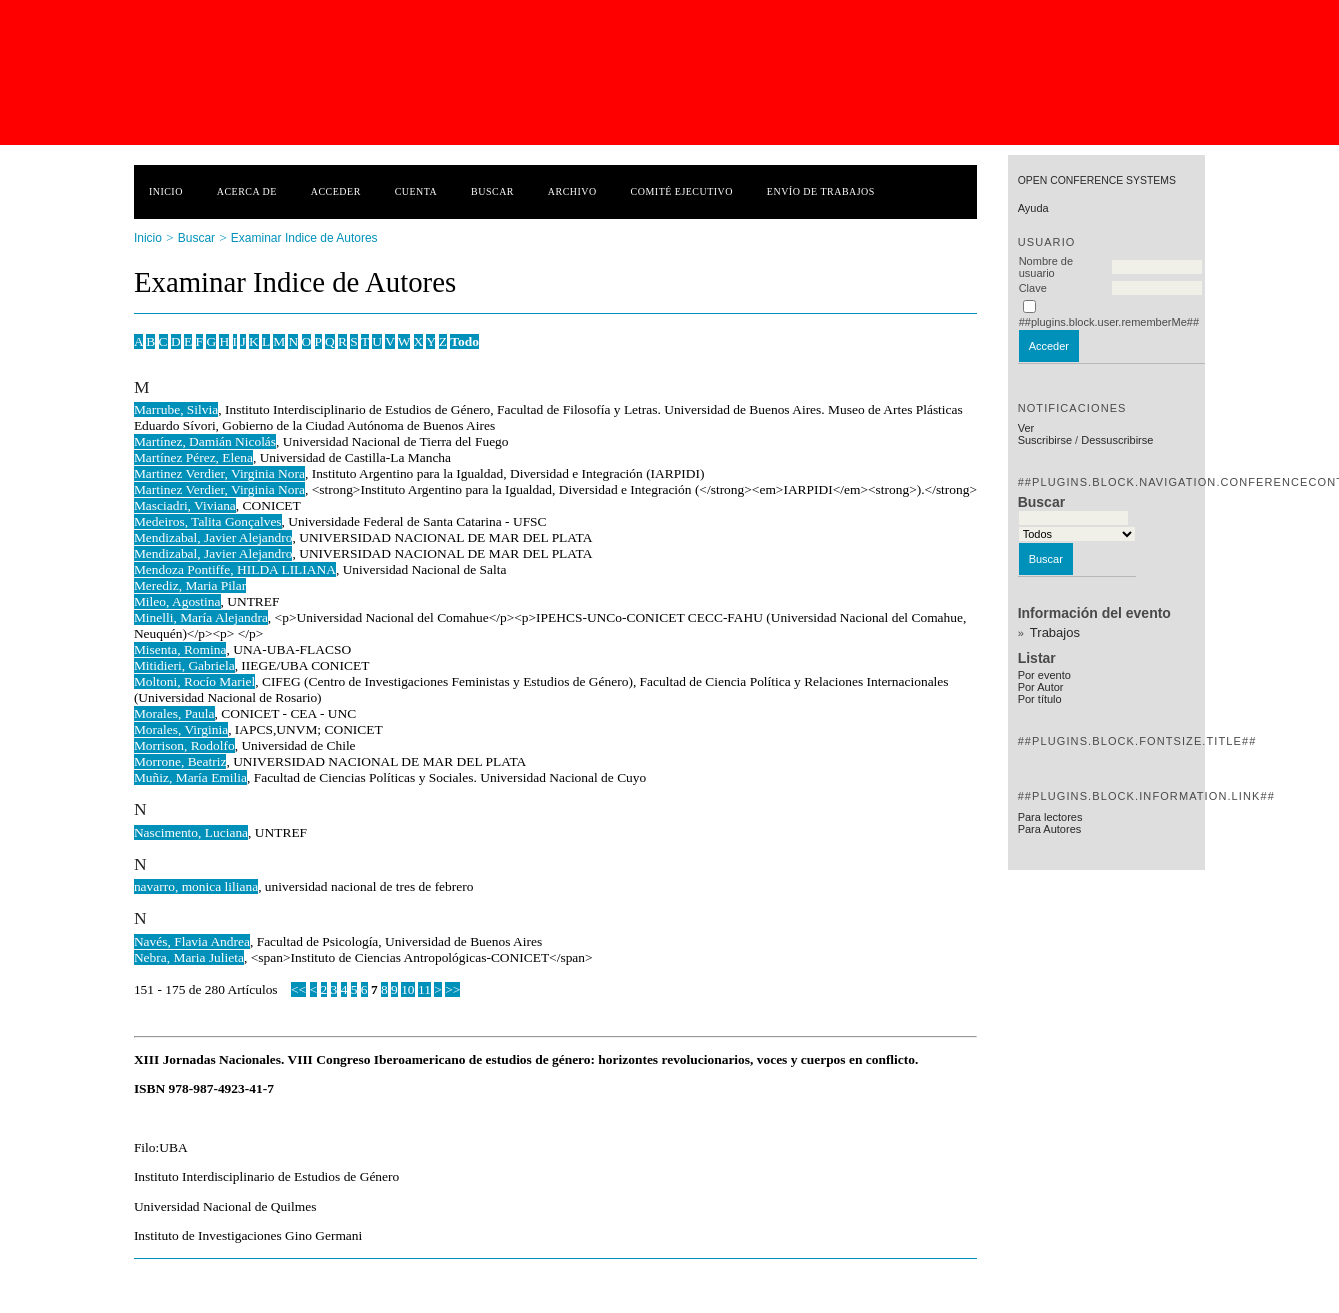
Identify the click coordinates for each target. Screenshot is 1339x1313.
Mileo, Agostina (177, 601)
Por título (1040, 699)
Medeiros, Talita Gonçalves (208, 521)
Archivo (572, 191)
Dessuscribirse (1117, 440)
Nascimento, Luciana (191, 832)
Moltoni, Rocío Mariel (194, 681)
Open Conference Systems (1097, 180)
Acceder (336, 191)
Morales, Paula (174, 713)
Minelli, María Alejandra (201, 617)
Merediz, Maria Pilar (190, 585)
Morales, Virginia (181, 729)
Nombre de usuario (1046, 267)
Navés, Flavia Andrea (192, 941)
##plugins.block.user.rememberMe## (1109, 322)
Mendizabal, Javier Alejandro (213, 537)
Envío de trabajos (821, 191)
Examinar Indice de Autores (304, 238)
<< (298, 989)
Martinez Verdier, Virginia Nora (219, 473)
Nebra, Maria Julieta (189, 957)
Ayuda (1033, 208)
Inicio (166, 191)
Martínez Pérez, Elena (193, 457)
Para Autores (1050, 829)
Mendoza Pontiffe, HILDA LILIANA (235, 569)
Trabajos (1055, 632)
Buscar (492, 191)
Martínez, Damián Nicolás (205, 441)
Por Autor (1041, 687)
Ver (1026, 428)
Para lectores (1050, 817)
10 (407, 989)
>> (452, 989)
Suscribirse (1045, 440)
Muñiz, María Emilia (190, 777)
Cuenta (416, 191)
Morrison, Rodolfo (184, 745)
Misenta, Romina (180, 649)
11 (424, 989)
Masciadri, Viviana (185, 505)
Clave (1033, 288)
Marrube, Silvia (176, 409)
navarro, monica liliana (196, 886)
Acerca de (247, 191)
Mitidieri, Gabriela (184, 665)
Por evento (1044, 675)
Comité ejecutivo (682, 191)
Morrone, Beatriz (180, 761)
